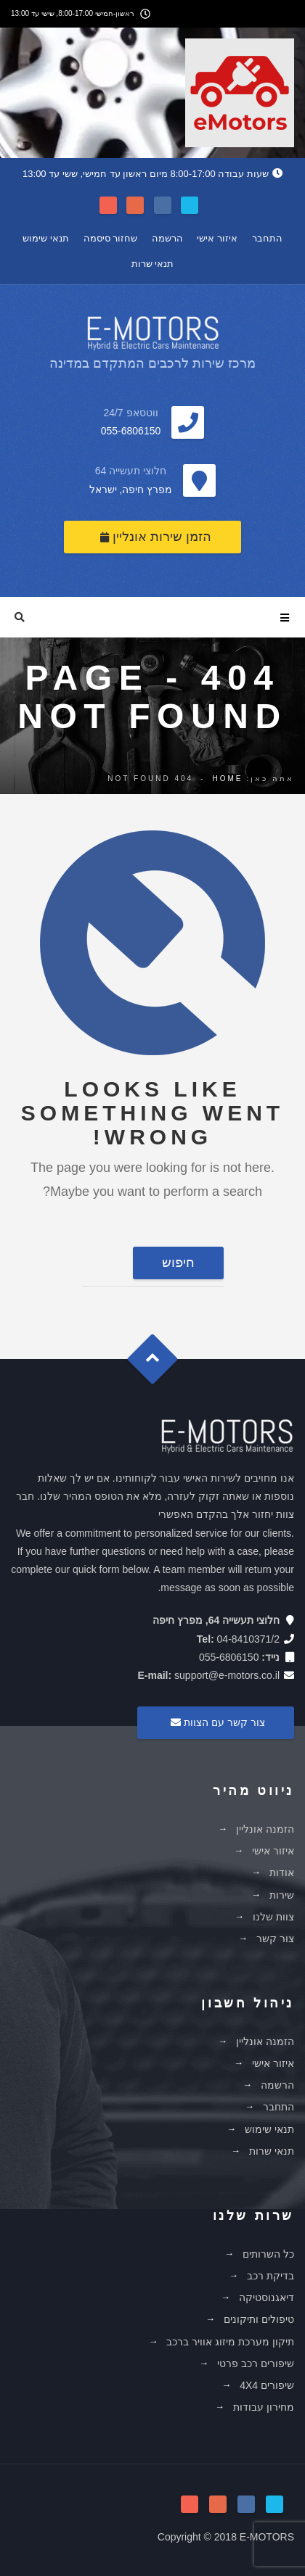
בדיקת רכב (270, 2276)
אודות (281, 1872)
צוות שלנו (273, 1917)
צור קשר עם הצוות (215, 1722)
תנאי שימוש (46, 238)
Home (227, 779)
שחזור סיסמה (111, 238)
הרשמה (167, 238)
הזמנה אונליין (265, 1829)
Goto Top (159, 1363)
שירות (281, 1895)
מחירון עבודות (263, 2407)
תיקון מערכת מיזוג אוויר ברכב (230, 2342)
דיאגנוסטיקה (266, 2297)
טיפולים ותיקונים (259, 2319)
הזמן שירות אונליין (155, 536)
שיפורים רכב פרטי (255, 2363)
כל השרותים (268, 2254)
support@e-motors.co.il (227, 1675)
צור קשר (275, 1938)
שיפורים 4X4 (267, 2385)
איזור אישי (217, 238)
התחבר (267, 238)
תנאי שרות (152, 263)
